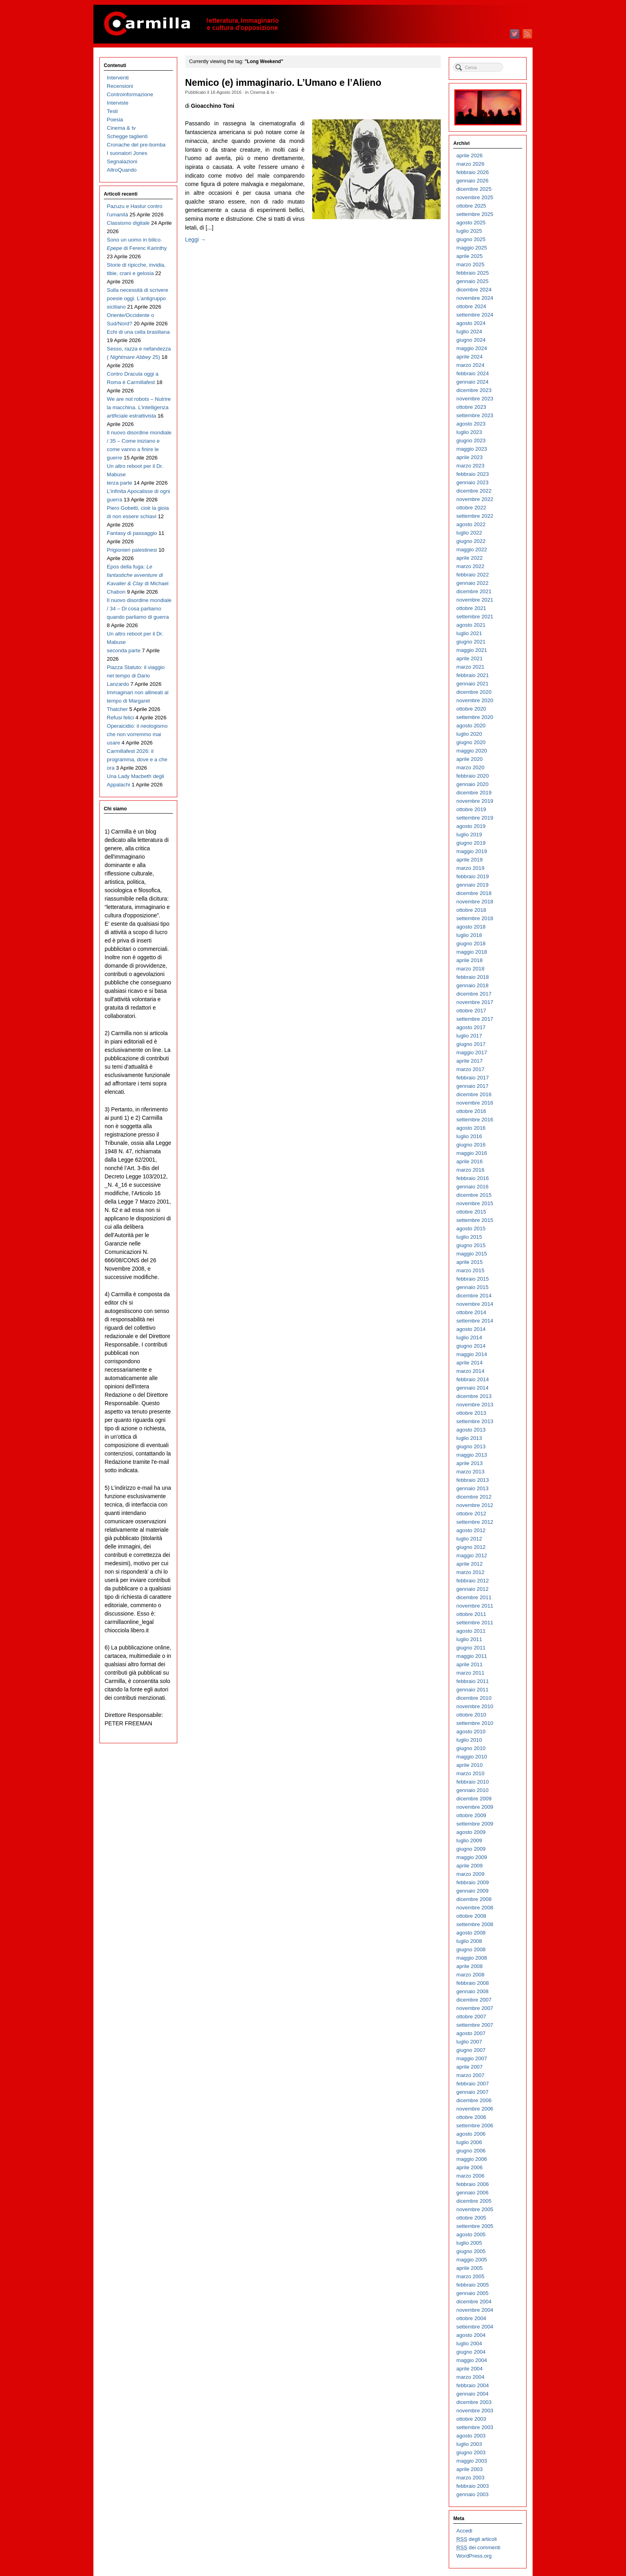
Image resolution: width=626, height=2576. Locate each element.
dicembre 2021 (473, 591)
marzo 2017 (470, 1069)
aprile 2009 (469, 1866)
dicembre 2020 (473, 692)
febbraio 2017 (472, 1078)
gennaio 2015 (472, 1287)
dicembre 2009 (473, 1799)
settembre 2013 (474, 1421)
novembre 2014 (474, 1304)
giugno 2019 (470, 843)
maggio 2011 (471, 1656)
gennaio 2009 (472, 1891)
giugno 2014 (470, 1346)
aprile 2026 (469, 155)
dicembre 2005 (473, 2201)
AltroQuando (122, 170)
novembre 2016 (474, 1103)
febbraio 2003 (472, 2486)
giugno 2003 (470, 2452)
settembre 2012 (474, 1522)
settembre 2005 (474, 2226)
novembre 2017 (474, 1002)
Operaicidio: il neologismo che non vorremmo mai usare (137, 734)
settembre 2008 (474, 1924)
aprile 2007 (469, 2067)
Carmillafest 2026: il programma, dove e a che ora (137, 759)
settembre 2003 (474, 2427)
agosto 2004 (470, 2335)
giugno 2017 (470, 1044)
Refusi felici (120, 718)
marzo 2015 (470, 1270)
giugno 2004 (470, 2352)
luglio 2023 (469, 432)
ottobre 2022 (471, 508)
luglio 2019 (469, 835)
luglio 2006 (469, 2142)
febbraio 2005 (472, 2285)
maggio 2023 (471, 449)
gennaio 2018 (472, 985)
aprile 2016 (469, 1161)
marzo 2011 (470, 1673)
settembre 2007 (474, 2025)
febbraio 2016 (472, 1178)
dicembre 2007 (473, 2000)
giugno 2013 (470, 1446)
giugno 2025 (470, 239)
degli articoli (476, 2539)
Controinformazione (130, 94)
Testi (112, 111)
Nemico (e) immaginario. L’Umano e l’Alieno (283, 82)
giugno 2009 (470, 1849)
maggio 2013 (471, 1455)
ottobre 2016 (471, 1111)
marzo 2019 (470, 868)
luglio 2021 (469, 633)
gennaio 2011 (472, 1690)
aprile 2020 (469, 759)
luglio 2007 (469, 2042)
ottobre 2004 (471, 2318)
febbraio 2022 (472, 575)
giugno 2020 (470, 742)
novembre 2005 (474, 2209)
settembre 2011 (474, 1623)
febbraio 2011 (472, 1681)
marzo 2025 (470, 264)
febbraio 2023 (472, 474)
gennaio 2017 (472, 1086)
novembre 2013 (474, 1405)
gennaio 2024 (472, 382)
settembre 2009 (474, 1824)
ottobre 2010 (471, 1715)
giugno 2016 (470, 1145)
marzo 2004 (470, 2377)
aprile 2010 (469, 1765)
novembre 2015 (474, 1203)
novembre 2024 (474, 298)
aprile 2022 (469, 558)
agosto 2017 (470, 1027)
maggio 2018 (471, 952)
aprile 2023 (469, 457)
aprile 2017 (469, 1061)
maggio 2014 (471, 1354)
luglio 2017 (469, 1036)
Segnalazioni (122, 161)
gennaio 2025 (472, 281)
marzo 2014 (470, 1371)
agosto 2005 (470, 2234)
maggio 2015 (471, 1254)
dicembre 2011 (473, 1597)
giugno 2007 (470, 2050)
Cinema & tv (262, 92)
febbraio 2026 (472, 172)
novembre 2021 (474, 600)
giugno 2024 (470, 340)
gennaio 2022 (472, 583)
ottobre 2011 (471, 1614)
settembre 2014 (474, 1321)
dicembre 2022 (473, 491)
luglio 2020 (469, 734)
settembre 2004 (474, 2327)
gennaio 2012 (472, 1589)
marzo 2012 (470, 1572)
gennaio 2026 (472, 181)
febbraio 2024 (472, 373)
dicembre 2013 (473, 1396)
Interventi (118, 78)
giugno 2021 (470, 642)
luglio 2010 (469, 1740)
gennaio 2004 (472, 2394)
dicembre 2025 (473, 189)
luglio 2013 (469, 1438)
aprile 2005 (469, 2268)
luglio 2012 (469, 1539)
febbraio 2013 (472, 1480)
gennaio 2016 (472, 1187)
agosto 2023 (470, 424)
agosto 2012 (470, 1530)
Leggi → (195, 239)
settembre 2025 (474, 214)
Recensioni (120, 86)
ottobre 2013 (471, 1413)
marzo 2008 (470, 1975)
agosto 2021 (470, 625)
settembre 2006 (474, 2126)
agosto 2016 (470, 1128)
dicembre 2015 (473, 1195)
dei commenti (478, 2547)
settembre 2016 (474, 1120)
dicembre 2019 (473, 793)
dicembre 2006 (473, 2100)
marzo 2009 (470, 1874)
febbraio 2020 (472, 776)
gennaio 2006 (472, 2193)
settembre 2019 (474, 818)
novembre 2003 (474, 2411)
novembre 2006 (474, 2109)
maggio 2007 (471, 2058)
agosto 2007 (470, 2033)
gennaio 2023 (472, 482)
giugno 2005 (470, 2251)
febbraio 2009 (472, 1882)
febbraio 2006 (472, 2184)
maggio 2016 (471, 1153)
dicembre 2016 (473, 1094)
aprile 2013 (469, 1463)
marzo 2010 (470, 1773)
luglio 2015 (469, 1237)
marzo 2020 (470, 767)
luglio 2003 (469, 2444)
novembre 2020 (474, 700)
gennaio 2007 (472, 2092)
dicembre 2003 (473, 2402)
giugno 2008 (470, 1949)
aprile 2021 (469, 658)
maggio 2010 (471, 1757)
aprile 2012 (469, 1564)
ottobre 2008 (471, 1916)
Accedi (464, 2531)
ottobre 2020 (471, 709)
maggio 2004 (471, 2360)
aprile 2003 (469, 2469)
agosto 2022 (470, 524)
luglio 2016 (469, 1136)
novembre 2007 (474, 2008)
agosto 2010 (470, 1731)
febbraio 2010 (472, 1782)
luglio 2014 (469, 1337)
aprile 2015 (469, 1262)
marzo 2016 (470, 1170)
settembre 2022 (474, 516)
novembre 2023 (474, 399)
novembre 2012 (474, 1505)
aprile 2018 (469, 960)
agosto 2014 (470, 1329)
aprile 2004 (469, 2369)
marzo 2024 (470, 365)
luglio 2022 (469, 533)
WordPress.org (473, 2556)
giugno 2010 (470, 1748)
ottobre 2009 (471, 1815)
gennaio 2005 (472, 2293)
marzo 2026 (470, 164)
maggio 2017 (471, 1052)
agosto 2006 (470, 2134)
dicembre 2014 (473, 1296)
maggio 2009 (471, 1857)
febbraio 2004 (472, 2385)
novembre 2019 (474, 801)
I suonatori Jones (127, 153)
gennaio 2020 (472, 784)
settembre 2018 (474, 918)
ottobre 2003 (471, 2419)
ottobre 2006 (471, 2117)
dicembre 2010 (473, 1698)
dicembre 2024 (473, 290)
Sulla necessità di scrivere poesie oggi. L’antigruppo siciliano (137, 298)
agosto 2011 (470, 1631)
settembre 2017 (474, 1019)
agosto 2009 (470, 1832)
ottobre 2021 (471, 608)
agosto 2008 (470, 1933)
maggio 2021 (471, 650)
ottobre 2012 (471, 1514)
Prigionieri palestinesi (132, 550)
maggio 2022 (471, 549)
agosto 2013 (470, 1430)
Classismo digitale (128, 223)
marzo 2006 (470, 2176)
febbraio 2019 (472, 876)
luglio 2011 (469, 1639)
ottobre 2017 (471, 1011)
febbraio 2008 (472, 1983)
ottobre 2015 (471, 1212)
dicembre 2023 (473, 390)
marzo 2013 (470, 1472)
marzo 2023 (470, 466)
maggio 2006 (471, 2159)
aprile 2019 (469, 860)
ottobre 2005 (471, 2218)
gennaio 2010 (472, 1790)
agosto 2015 (470, 1229)
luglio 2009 (469, 1840)
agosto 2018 (470, 927)
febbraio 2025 (472, 273)
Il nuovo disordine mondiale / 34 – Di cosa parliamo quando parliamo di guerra (139, 608)
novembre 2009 (474, 1807)
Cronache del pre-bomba (136, 145)
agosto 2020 (470, 726)
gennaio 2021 (472, 684)
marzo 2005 (470, 2276)
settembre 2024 (474, 315)
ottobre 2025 (471, 206)
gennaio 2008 (472, 1991)
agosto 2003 (470, 2436)
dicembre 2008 (473, 1899)
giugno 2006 (470, 2151)
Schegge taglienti (127, 136)
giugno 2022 (470, 541)
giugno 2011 (470, 1648)
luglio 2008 (469, 1941)
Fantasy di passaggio (132, 533)
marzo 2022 (470, 566)
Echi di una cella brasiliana (138, 332)
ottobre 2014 (471, 1312)
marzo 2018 (470, 969)
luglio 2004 (469, 2343)
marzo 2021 (470, 667)
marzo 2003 (470, 2478)
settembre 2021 (474, 617)
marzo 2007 (470, 2075)
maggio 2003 (471, 2461)
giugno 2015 (470, 1245)
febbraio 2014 (472, 1379)
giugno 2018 (470, 943)
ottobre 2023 (471, 407)
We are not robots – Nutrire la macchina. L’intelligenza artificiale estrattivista (139, 407)
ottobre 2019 (471, 809)
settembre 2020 (474, 717)
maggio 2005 (471, 2260)
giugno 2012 (470, 1547)
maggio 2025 (471, 248)
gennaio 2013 (472, 1488)
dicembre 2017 (473, 994)
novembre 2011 (474, 1606)
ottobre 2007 (471, 2017)
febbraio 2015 (472, 1279)
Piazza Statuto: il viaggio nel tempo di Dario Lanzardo (136, 675)
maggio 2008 (471, 1958)
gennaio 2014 (472, 1388)
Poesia (115, 120)
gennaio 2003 (472, 2494)
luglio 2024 (469, 332)
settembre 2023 (474, 415)
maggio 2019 (471, 851)
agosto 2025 (470, 223)
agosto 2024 (470, 323)
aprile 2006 (469, 2167)
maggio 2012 (471, 1555)
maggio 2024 (471, 348)
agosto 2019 (470, 826)
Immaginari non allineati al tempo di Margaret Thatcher (137, 700)
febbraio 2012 (472, 1581)
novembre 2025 (474, 197)
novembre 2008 (474, 1908)
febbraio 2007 (472, 2084)
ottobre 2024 (471, 306)
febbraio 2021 (472, 675)
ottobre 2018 (471, 910)
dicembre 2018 (473, 893)
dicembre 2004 (473, 2302)
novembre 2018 (474, 902)
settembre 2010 (474, 1723)
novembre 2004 (474, 2310)
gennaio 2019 (472, 885)
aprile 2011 (469, 1664)
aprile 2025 (469, 256)
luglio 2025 (469, 231)
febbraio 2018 (472, 977)
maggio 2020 (471, 751)
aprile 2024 (469, 357)
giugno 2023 (470, 441)
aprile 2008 (469, 1966)
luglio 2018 (469, 935)
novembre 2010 (474, 1706)
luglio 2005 (469, 2243)
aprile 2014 (469, 1363)
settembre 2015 (474, 1220)
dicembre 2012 (473, 1497)
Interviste (118, 103)
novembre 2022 (474, 499)
